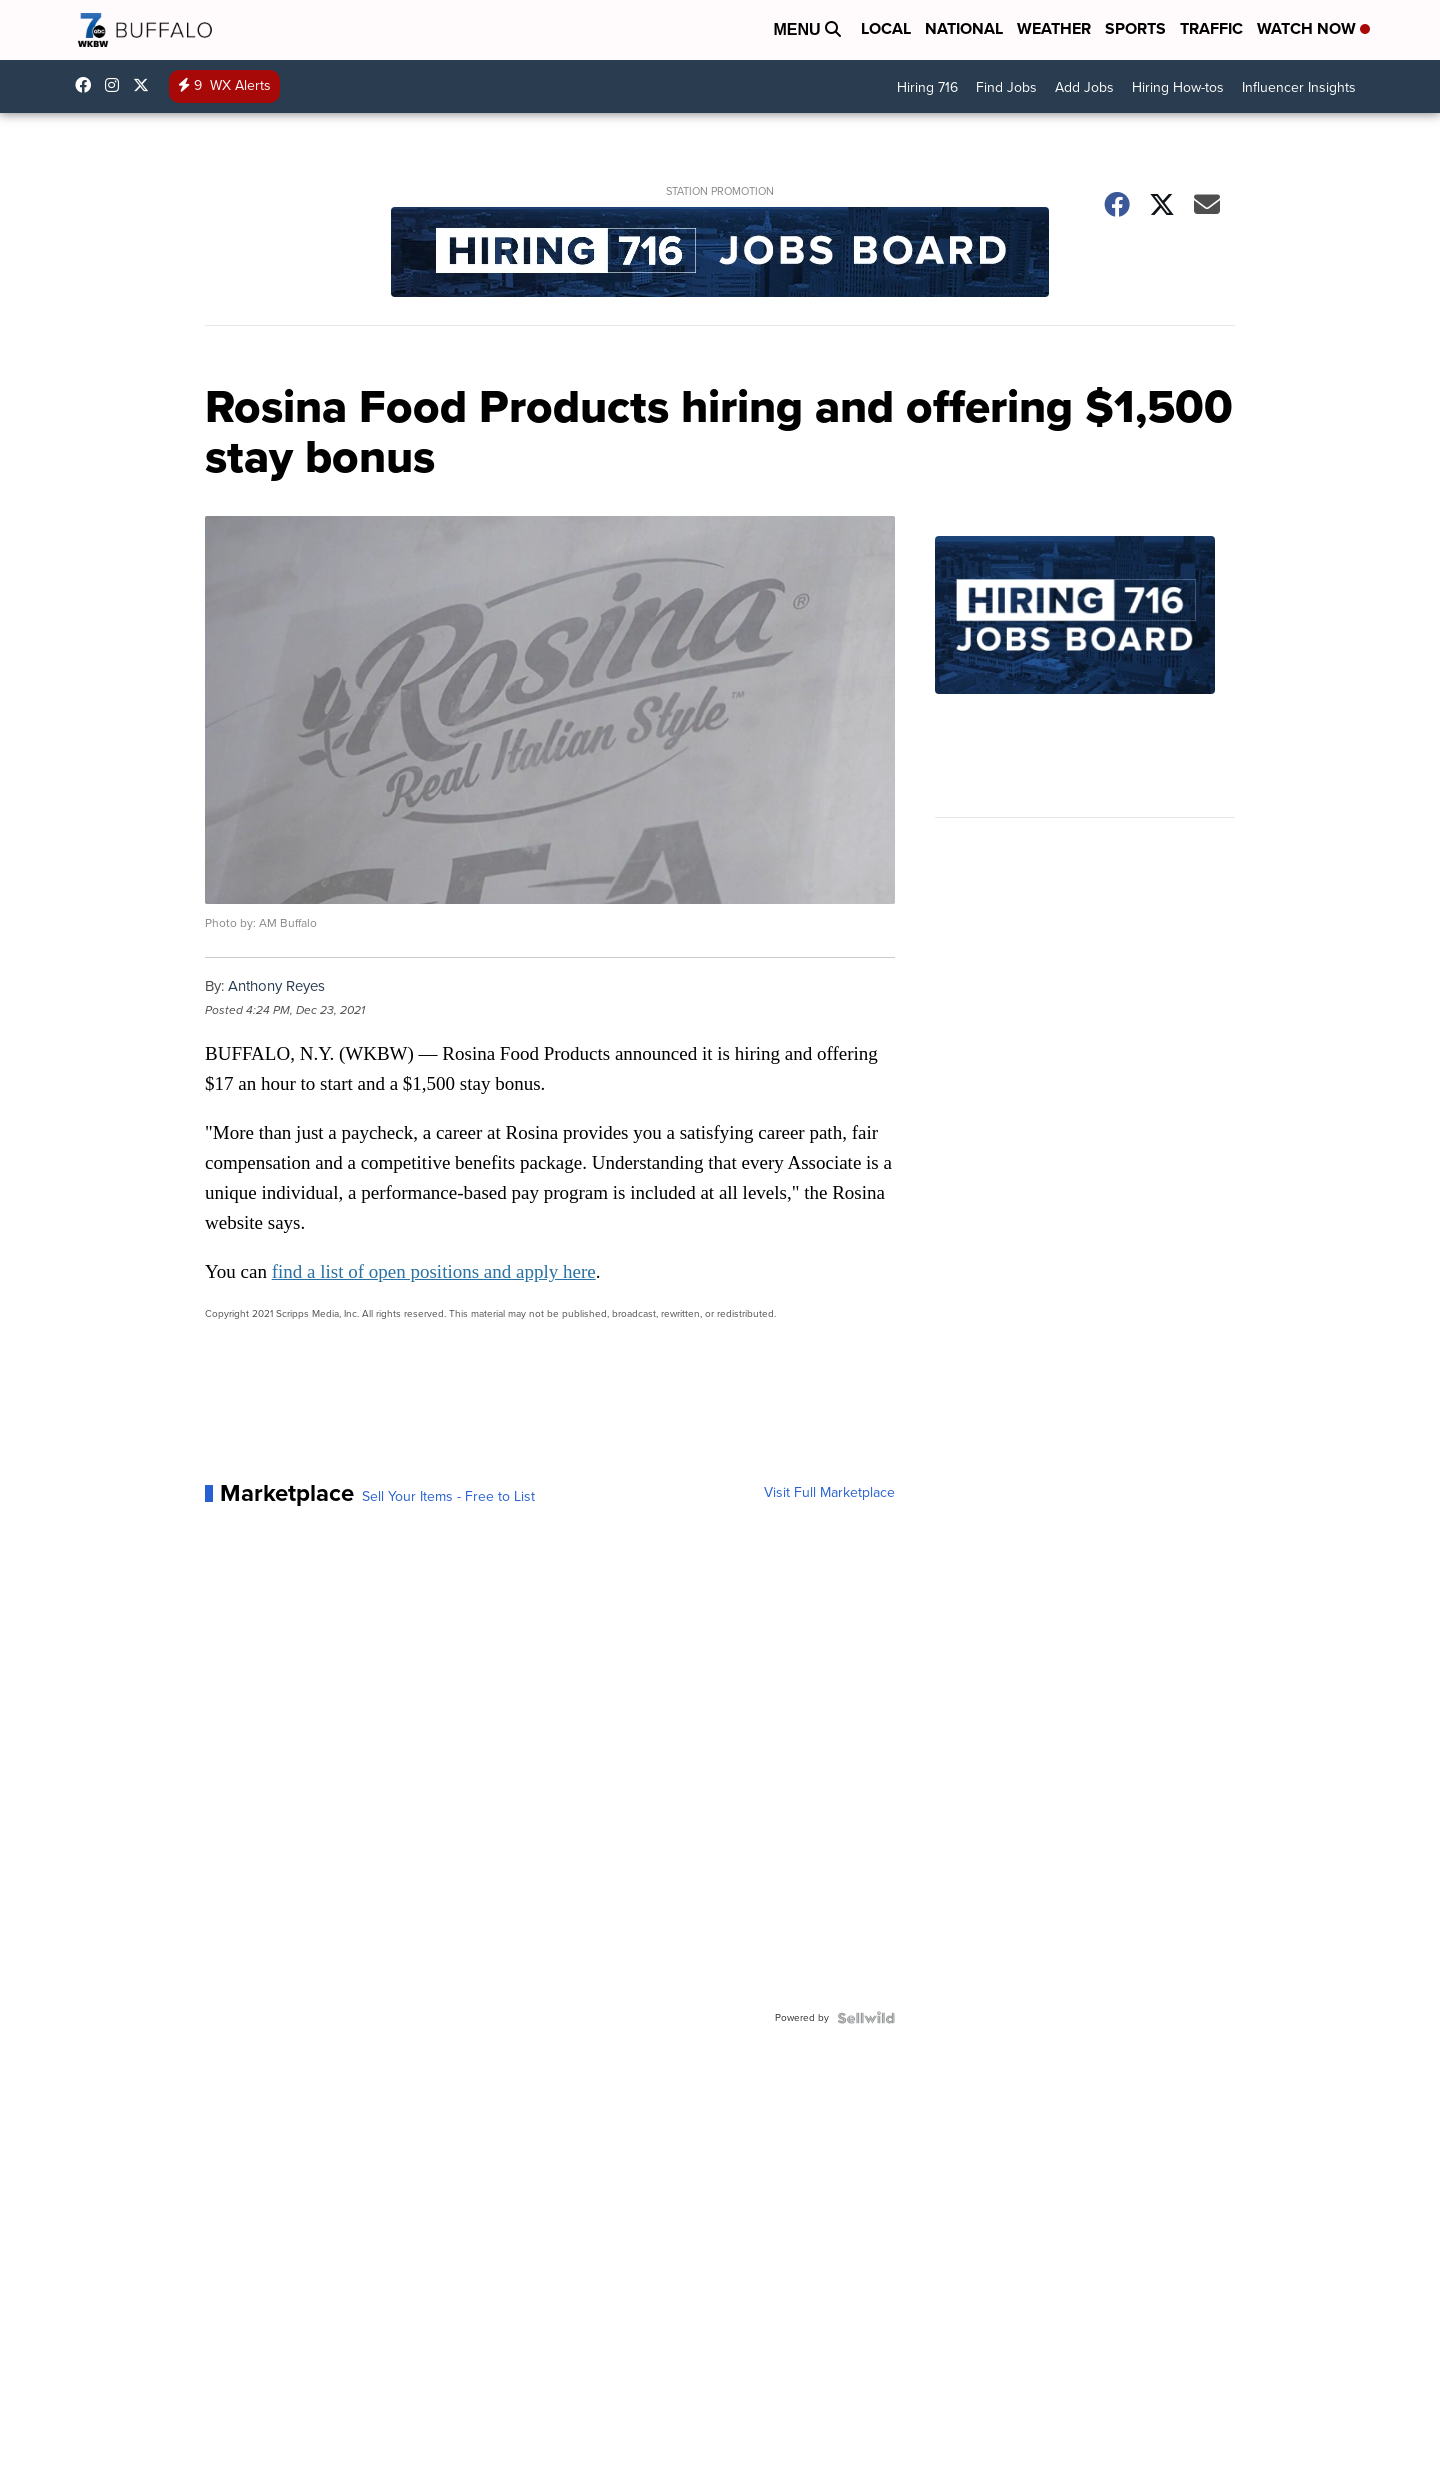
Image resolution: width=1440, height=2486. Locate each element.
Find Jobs (1006, 87)
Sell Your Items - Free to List (448, 1497)
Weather (1054, 28)
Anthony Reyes (276, 986)
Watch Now (1313, 28)
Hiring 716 (927, 87)
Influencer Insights (1299, 87)
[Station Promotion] (720, 254)
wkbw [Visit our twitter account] (146, 85)
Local (886, 28)
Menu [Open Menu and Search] (807, 29)
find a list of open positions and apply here (434, 1271)
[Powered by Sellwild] (866, 2018)
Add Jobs (1084, 87)
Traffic (1211, 28)
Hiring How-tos (1178, 87)
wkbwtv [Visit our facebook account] (88, 85)
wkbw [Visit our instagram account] (117, 85)
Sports (1135, 28)
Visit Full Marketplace (829, 1493)
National (964, 28)
